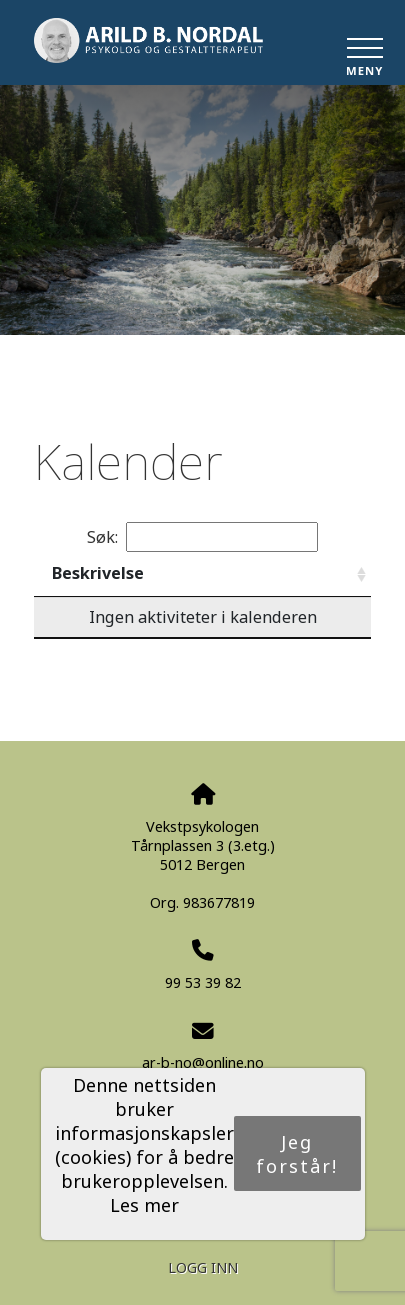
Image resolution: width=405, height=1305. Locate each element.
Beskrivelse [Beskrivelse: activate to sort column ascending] (98, 573)
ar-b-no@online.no (203, 1062)
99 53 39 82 (203, 982)
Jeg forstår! (297, 1154)
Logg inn (203, 1267)
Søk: (202, 537)
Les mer (144, 1205)
